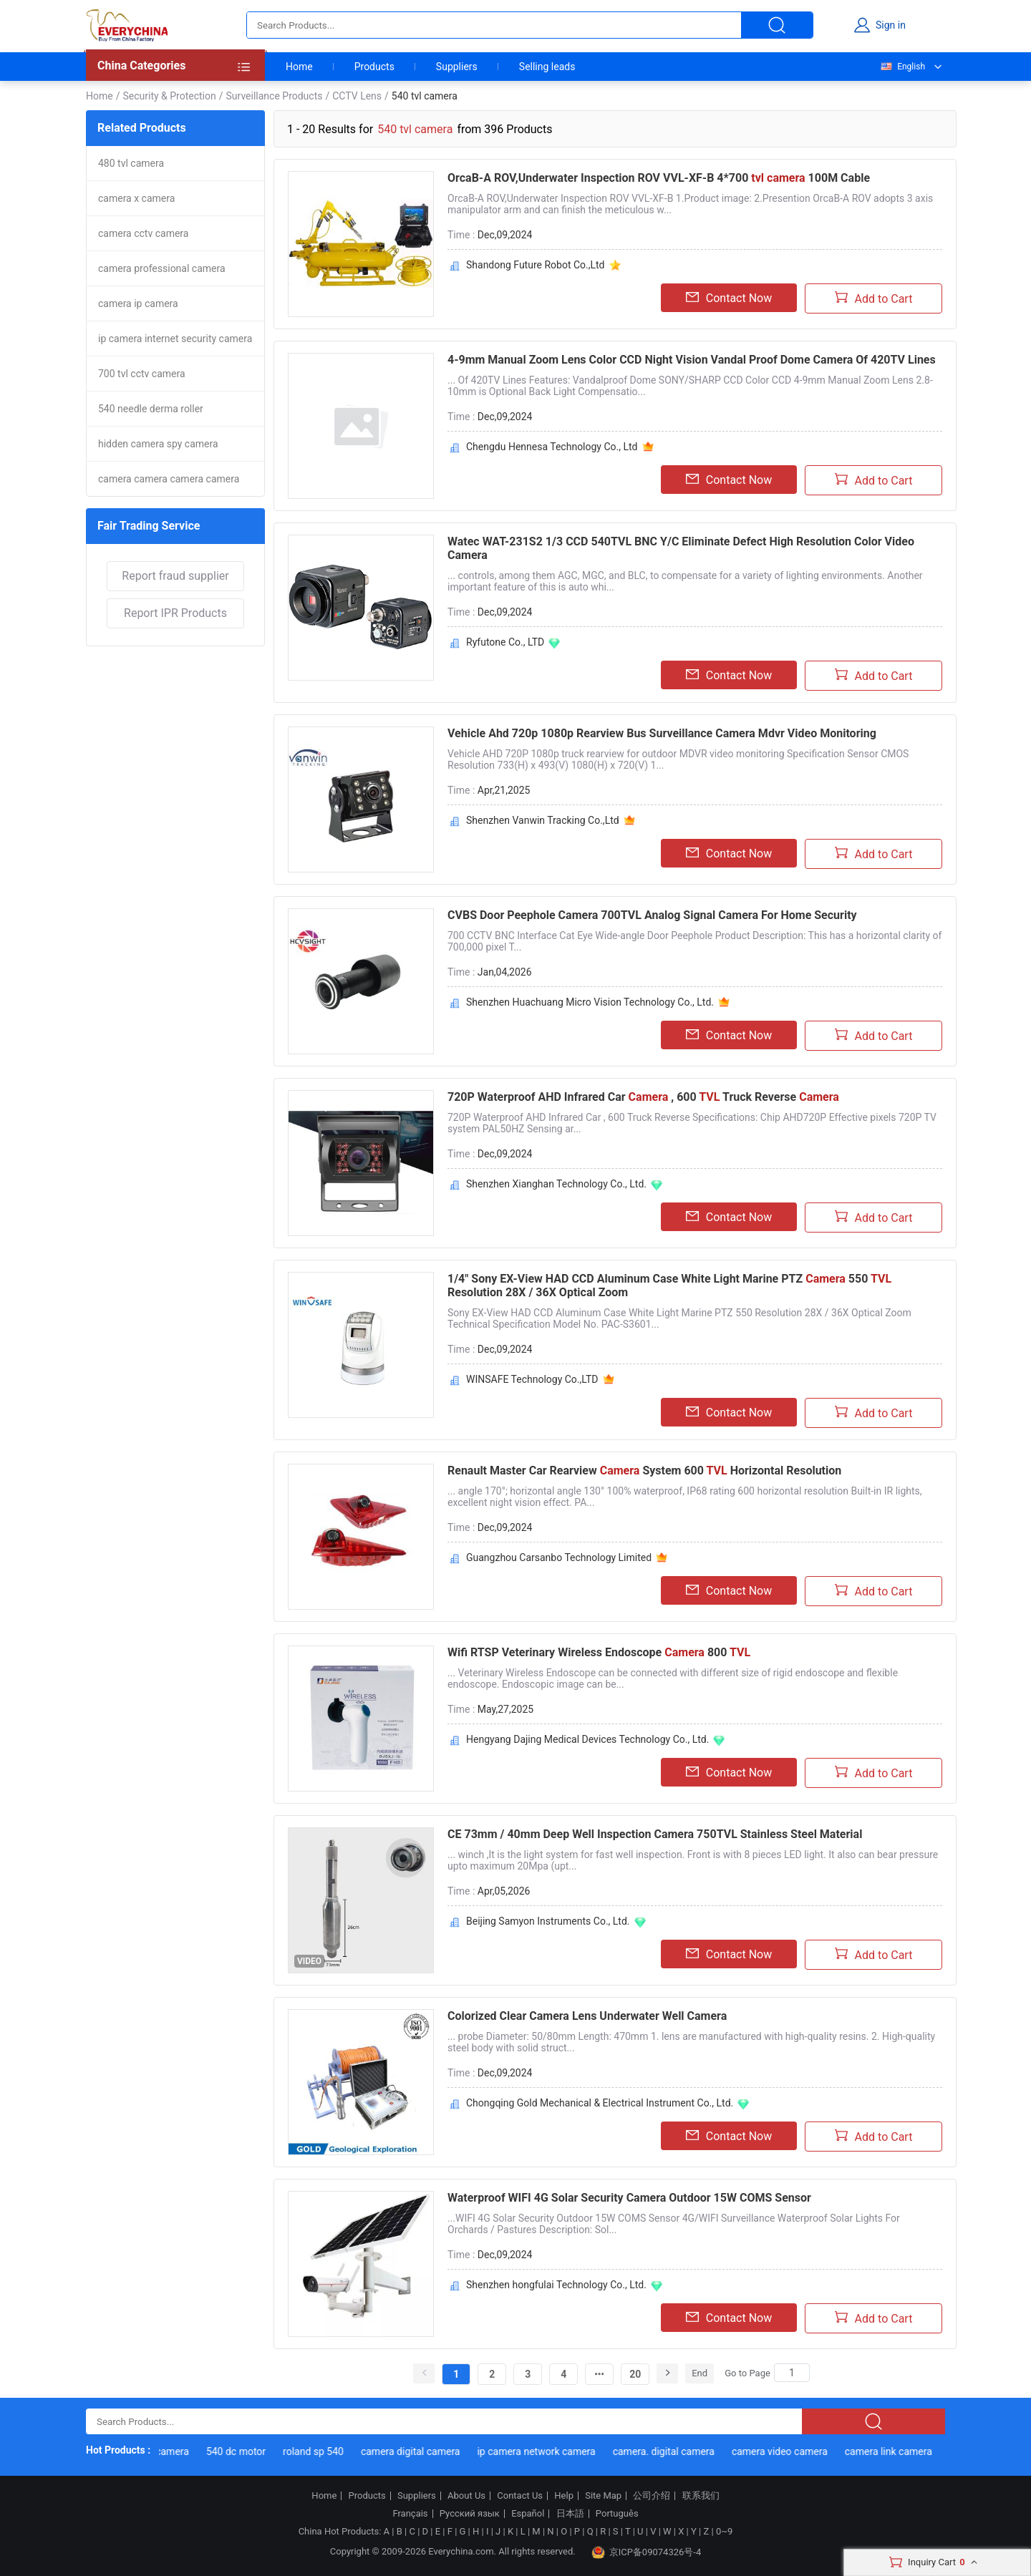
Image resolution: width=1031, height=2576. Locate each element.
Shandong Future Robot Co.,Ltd (535, 265)
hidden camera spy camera (158, 443)
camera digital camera (438, 2451)
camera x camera (136, 198)
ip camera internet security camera (175, 338)
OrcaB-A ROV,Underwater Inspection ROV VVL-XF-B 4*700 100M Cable (658, 178)
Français (409, 2513)
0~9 (724, 2531)
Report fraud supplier (175, 576)
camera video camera (808, 2451)
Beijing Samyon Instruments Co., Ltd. (548, 1921)
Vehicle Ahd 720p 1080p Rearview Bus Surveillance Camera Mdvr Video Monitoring (661, 733)
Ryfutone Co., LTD (505, 642)
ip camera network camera (564, 2451)
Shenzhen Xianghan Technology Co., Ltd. (556, 1184)
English (902, 67)
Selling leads (547, 66)
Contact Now (729, 298)
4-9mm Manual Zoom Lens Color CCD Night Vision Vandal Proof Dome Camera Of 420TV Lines (691, 359)
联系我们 (701, 2496)
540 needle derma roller (150, 408)
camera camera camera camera (168, 479)
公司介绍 (651, 2496)
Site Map (603, 2496)
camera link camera (916, 2451)
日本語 (570, 2513)
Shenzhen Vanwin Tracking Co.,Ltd (542, 820)
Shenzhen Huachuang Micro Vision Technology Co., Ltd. (590, 1002)
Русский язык (470, 2513)
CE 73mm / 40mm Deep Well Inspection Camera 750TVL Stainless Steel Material (654, 1834)
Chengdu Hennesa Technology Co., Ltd (552, 446)
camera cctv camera (143, 233)
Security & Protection (169, 96)
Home (299, 66)
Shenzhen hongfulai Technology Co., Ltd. (556, 2284)
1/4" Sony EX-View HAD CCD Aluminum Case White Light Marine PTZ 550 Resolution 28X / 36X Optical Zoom (669, 1285)
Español (527, 2513)
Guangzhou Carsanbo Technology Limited (559, 1557)
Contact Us (520, 2496)
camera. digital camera (691, 2451)
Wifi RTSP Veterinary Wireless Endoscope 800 (598, 1652)
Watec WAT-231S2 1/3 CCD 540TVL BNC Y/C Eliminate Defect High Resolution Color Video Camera (680, 548)
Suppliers (457, 66)
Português (617, 2513)
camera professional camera (162, 268)
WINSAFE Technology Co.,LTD (532, 1379)
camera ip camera (138, 303)
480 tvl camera (131, 163)
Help (563, 2496)
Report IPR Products (175, 613)
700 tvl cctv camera (141, 373)
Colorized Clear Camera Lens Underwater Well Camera (587, 2016)
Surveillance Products (274, 96)
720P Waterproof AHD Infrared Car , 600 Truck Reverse (643, 1097)
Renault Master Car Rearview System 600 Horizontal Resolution (644, 1470)
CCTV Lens (357, 96)
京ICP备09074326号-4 (646, 2552)
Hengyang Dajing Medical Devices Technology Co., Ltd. (587, 1739)
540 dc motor (264, 2451)
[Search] (792, 2372)
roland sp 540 (341, 2451)
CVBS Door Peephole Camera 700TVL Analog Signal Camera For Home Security (652, 915)
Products (374, 66)
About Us (466, 2496)
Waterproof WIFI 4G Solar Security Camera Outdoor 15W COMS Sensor (629, 2198)
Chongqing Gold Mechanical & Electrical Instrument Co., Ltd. (599, 2103)
